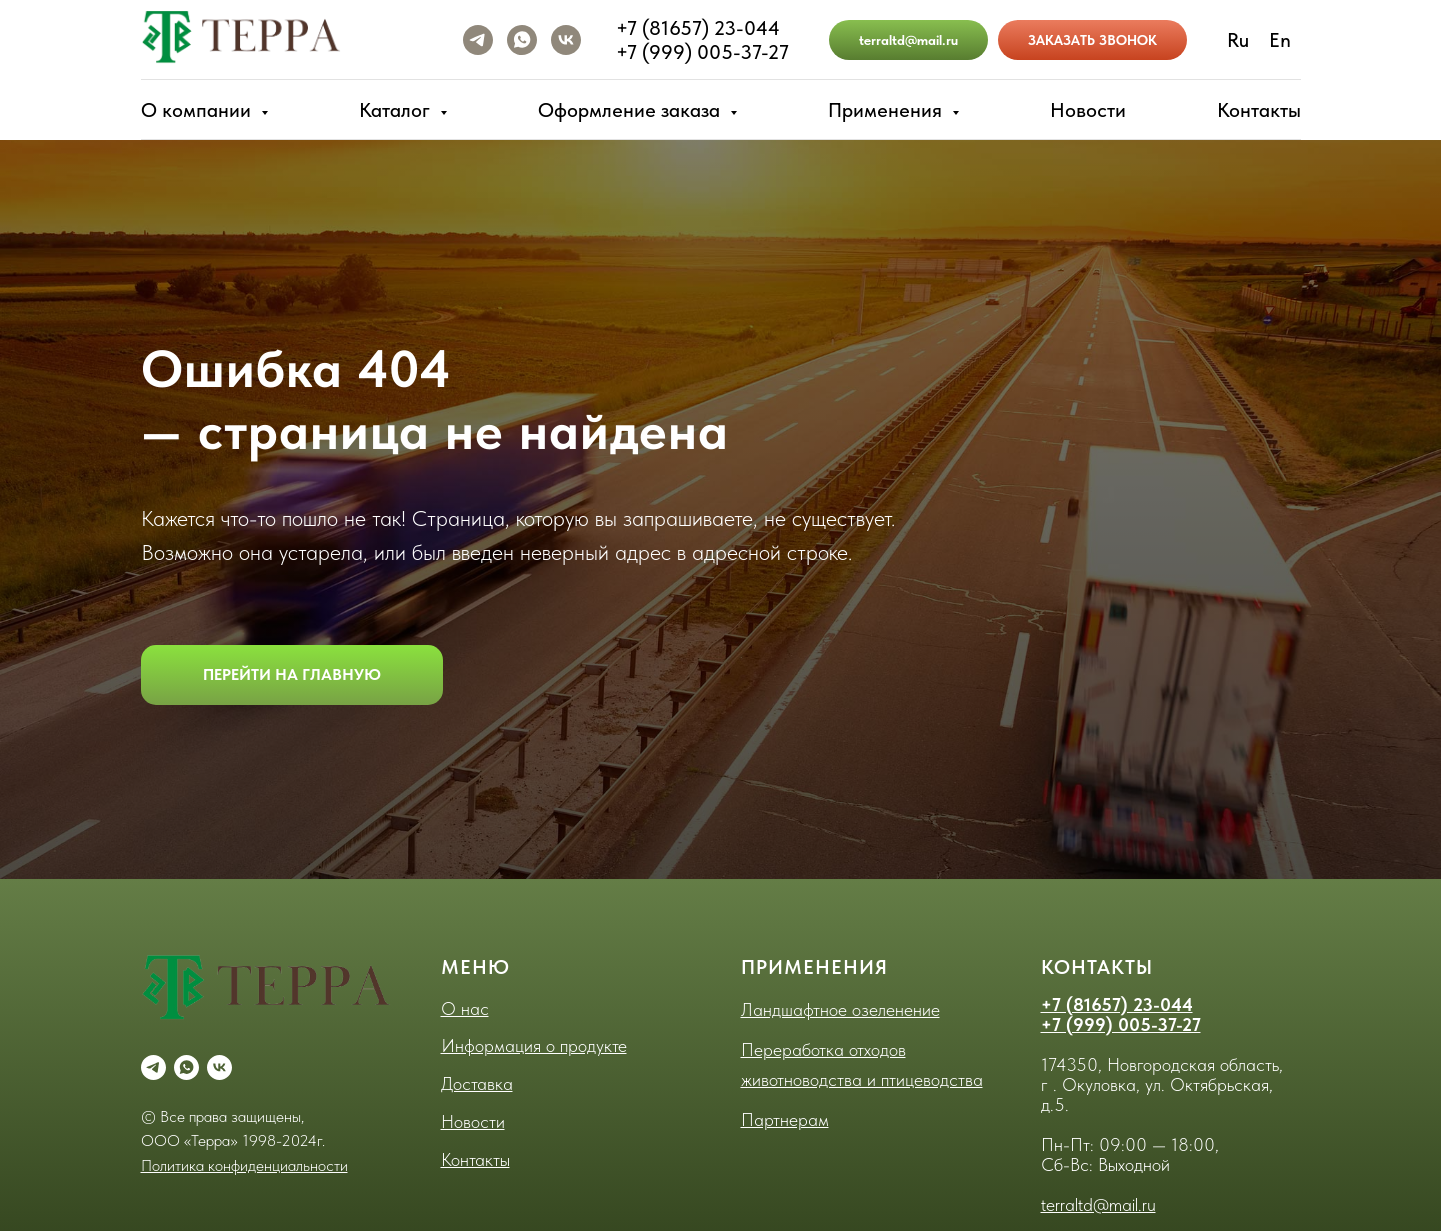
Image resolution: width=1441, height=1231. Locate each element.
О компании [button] (198, 110)
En (1280, 40)
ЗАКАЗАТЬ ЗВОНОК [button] (1092, 40)
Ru (1238, 40)
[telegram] (478, 40)
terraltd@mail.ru (908, 40)
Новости (1088, 110)
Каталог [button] (397, 110)
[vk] (566, 40)
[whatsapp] (522, 40)
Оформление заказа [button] (631, 110)
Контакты (1259, 110)
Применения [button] (887, 110)
